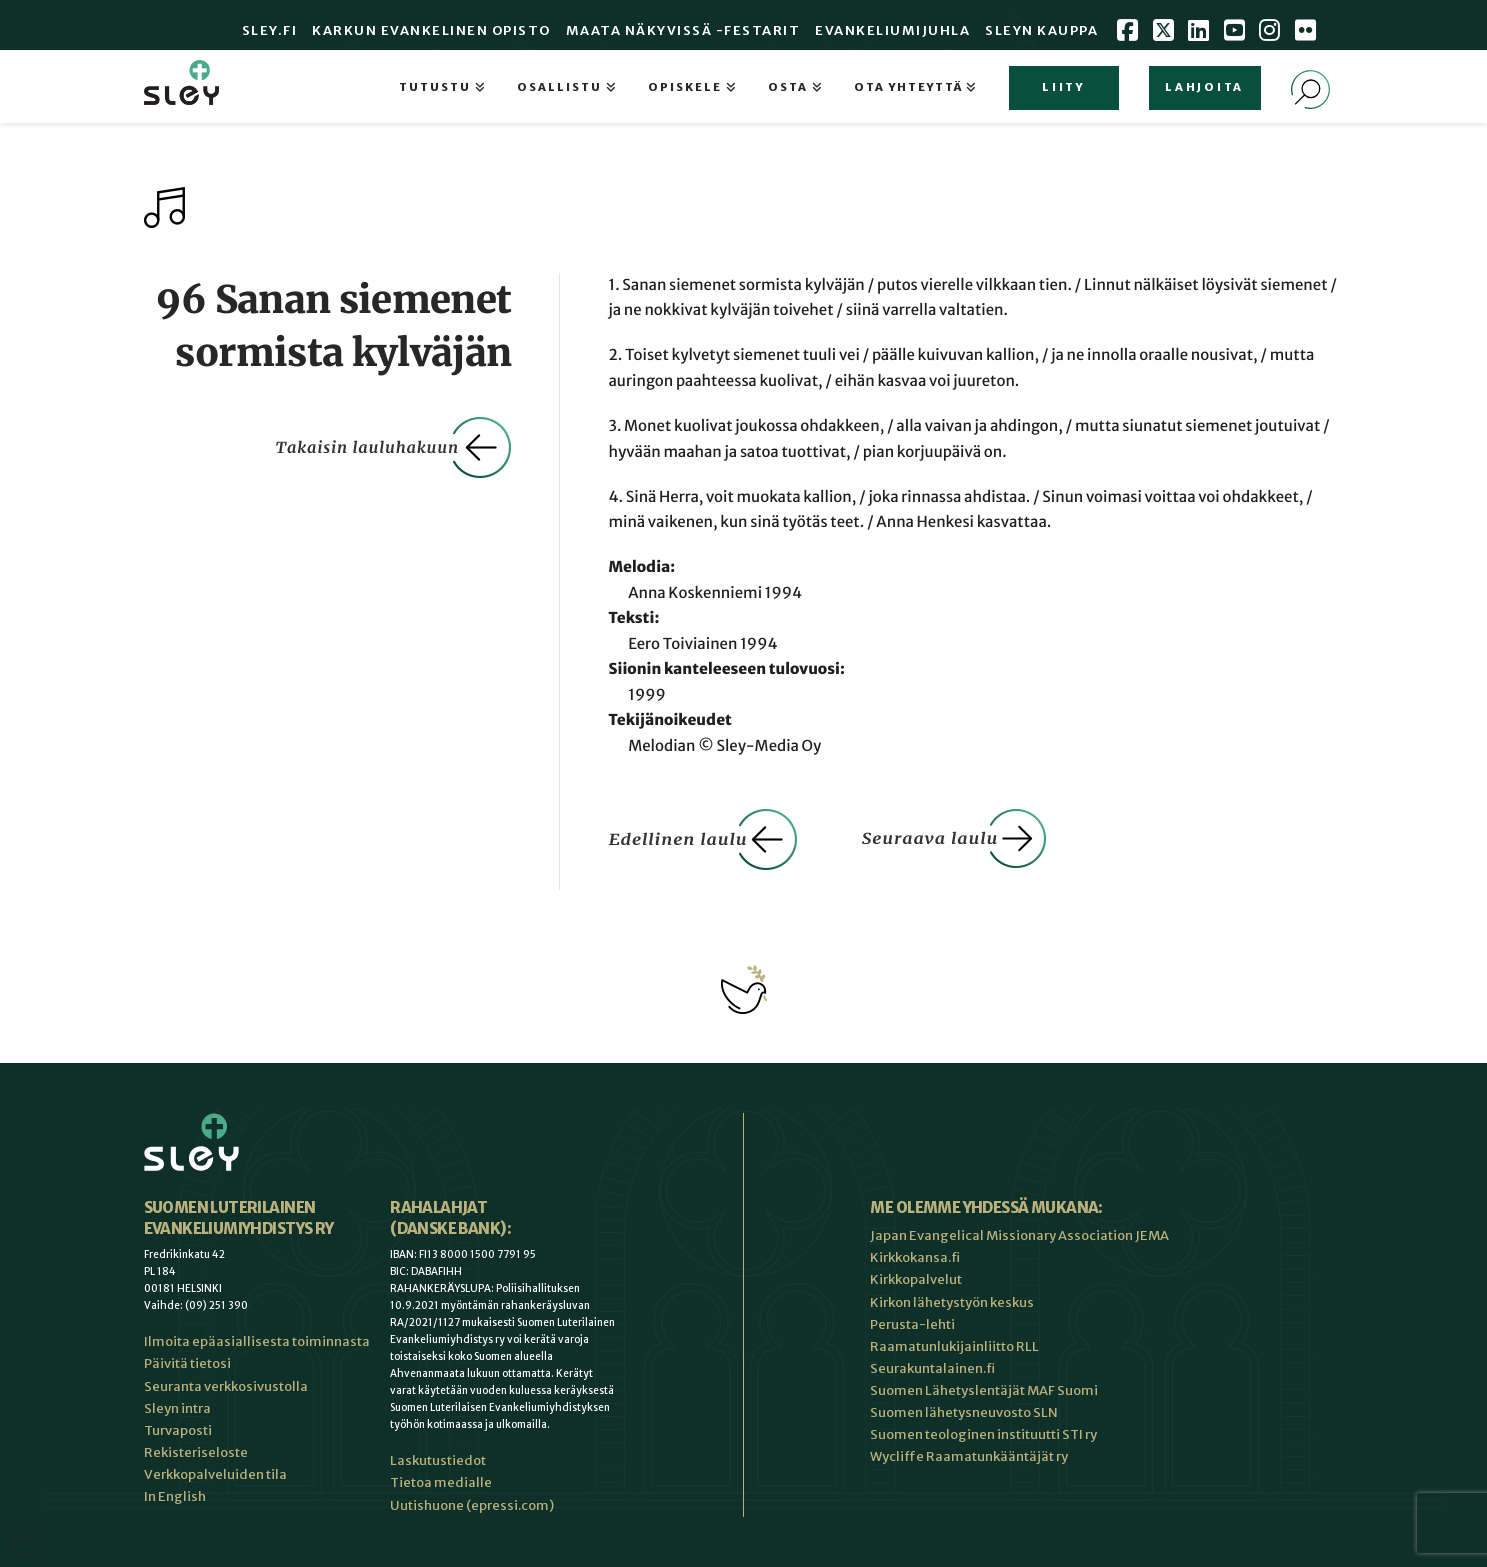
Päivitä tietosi (187, 1363)
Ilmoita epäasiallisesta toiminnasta (257, 1341)
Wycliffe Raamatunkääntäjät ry (969, 1456)
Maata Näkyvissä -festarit (683, 30)
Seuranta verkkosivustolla (226, 1386)
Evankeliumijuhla (892, 30)
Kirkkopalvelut (916, 1279)
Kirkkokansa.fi (915, 1257)
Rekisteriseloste (196, 1452)
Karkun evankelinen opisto (431, 30)
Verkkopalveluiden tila (215, 1474)
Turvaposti (178, 1430)
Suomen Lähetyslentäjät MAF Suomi (984, 1390)
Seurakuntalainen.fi (932, 1368)
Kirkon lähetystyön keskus (952, 1302)
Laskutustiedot (438, 1460)
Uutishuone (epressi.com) (472, 1505)
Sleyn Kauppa (1041, 30)
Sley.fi (270, 30)
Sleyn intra (177, 1408)
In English (175, 1496)
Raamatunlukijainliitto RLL (954, 1346)
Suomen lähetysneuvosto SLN (964, 1412)
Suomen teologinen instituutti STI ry (983, 1434)
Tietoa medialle (441, 1482)
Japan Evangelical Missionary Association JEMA (1019, 1235)
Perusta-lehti (912, 1324)
